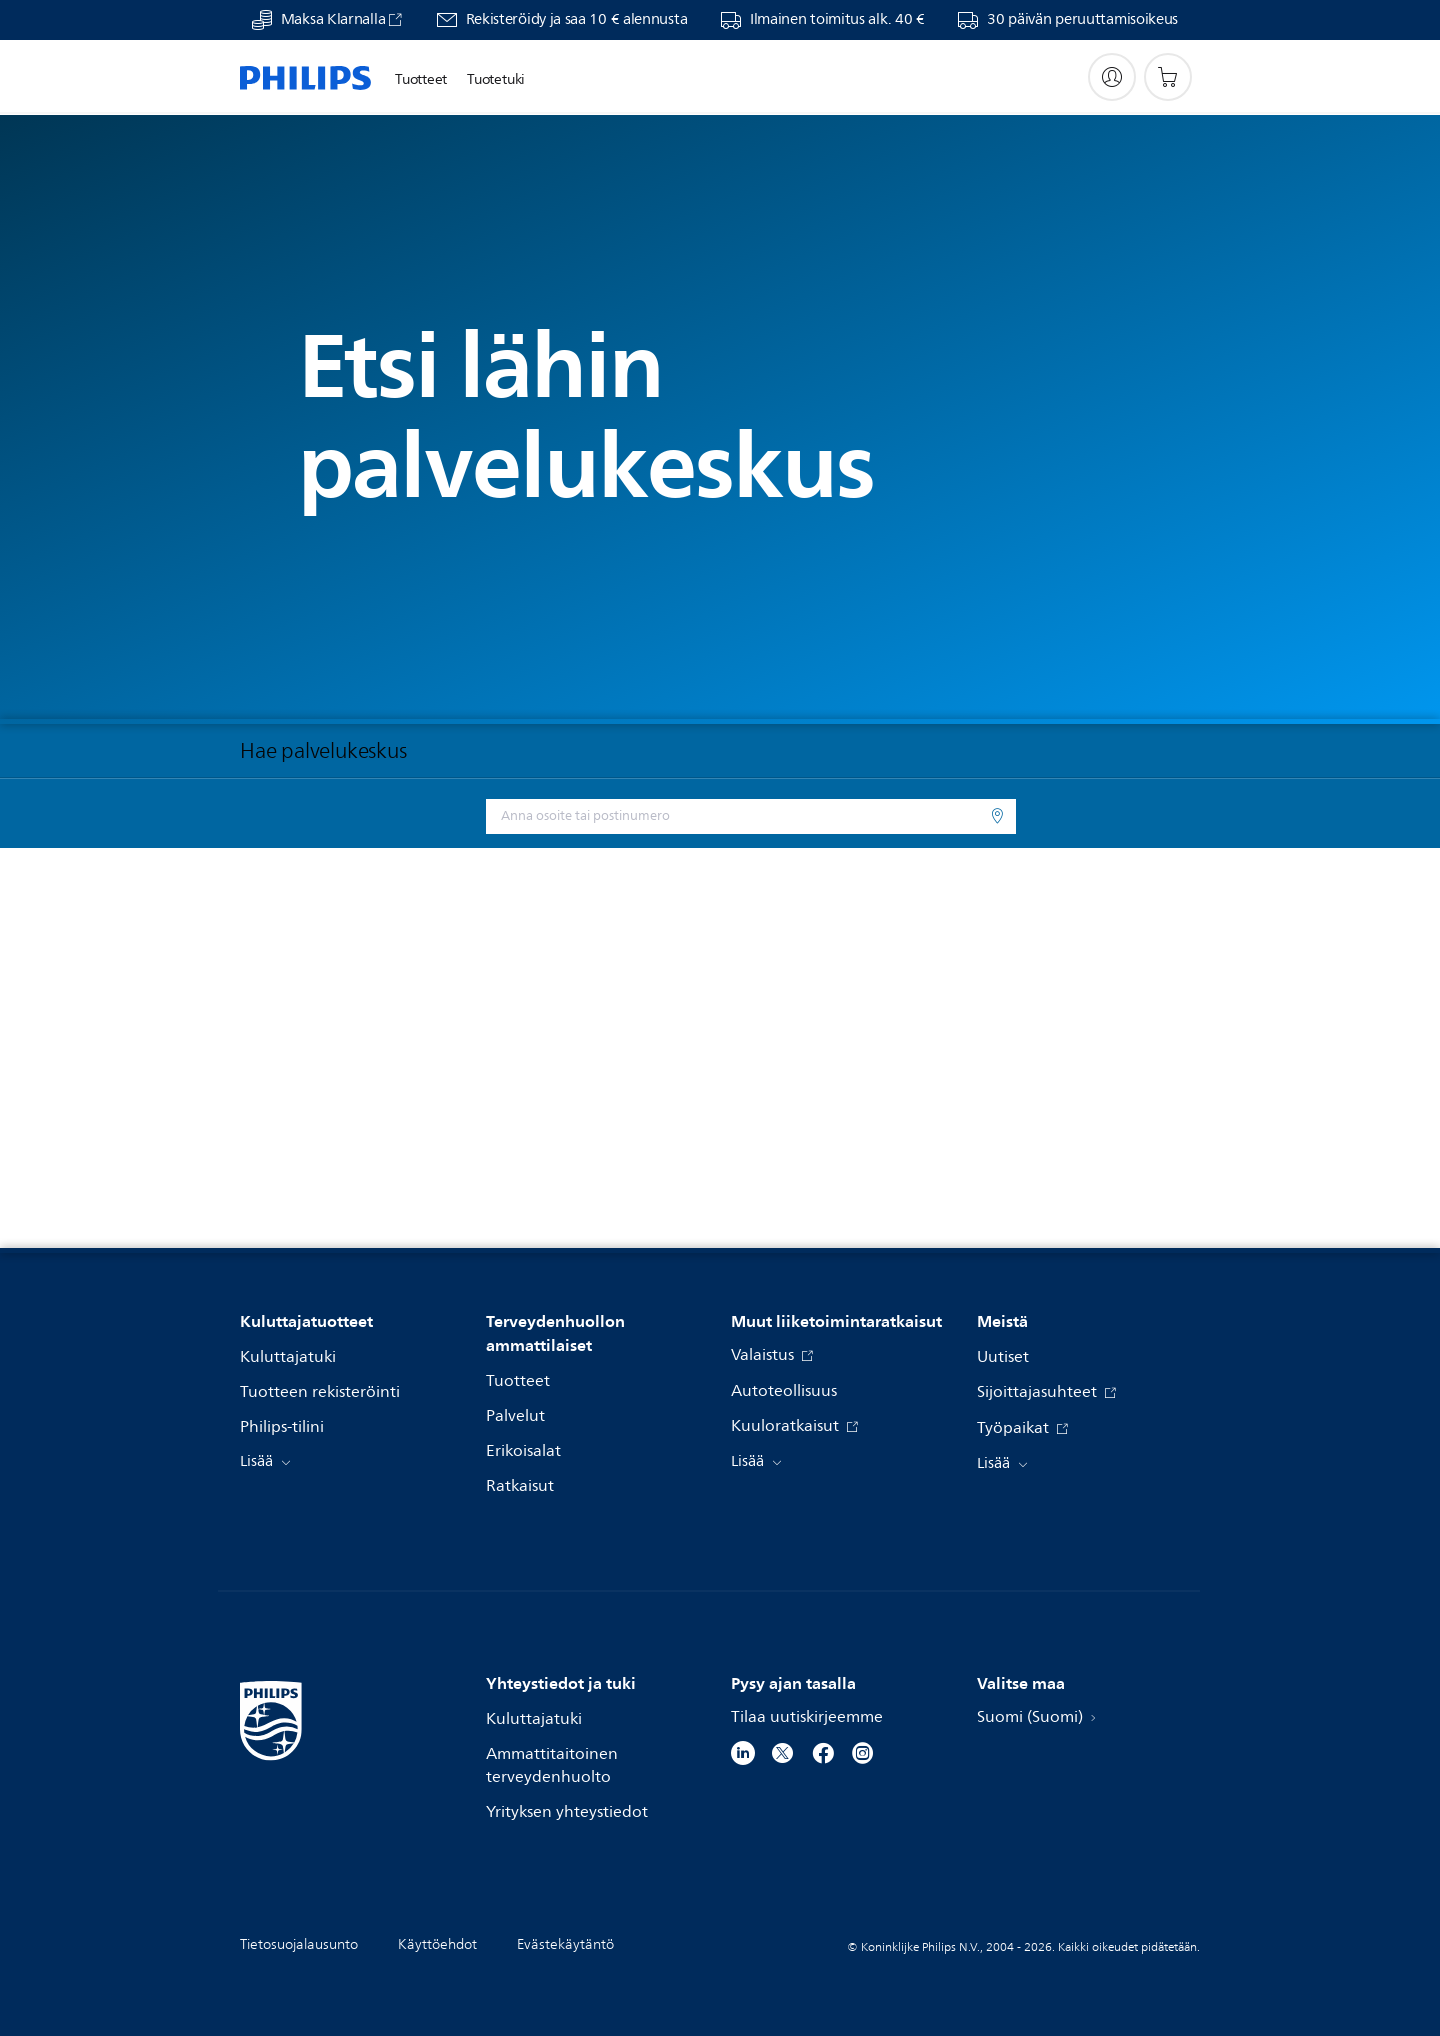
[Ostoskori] (1168, 77)
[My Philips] (1112, 77)
